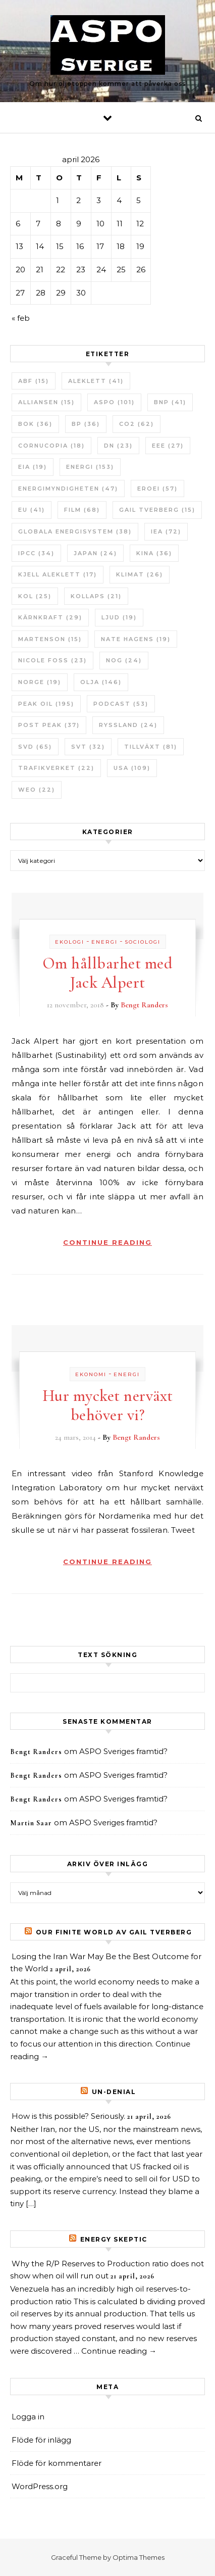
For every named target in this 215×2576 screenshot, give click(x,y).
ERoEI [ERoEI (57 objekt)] (157, 488)
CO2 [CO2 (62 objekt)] (136, 423)
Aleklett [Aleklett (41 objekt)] (96, 380)
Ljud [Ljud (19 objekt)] (119, 617)
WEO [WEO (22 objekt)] (36, 789)
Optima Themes (139, 2557)
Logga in (28, 2416)
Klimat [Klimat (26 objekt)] (139, 574)
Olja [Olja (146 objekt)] (101, 682)
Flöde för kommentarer (56, 2463)
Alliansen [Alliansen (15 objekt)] (46, 402)
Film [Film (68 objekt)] (82, 509)
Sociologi (142, 942)
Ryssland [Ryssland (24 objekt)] (128, 724)
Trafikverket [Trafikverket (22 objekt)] (56, 767)
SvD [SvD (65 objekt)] (35, 746)
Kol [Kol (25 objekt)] (34, 596)
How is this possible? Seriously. (68, 2116)
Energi (104, 942)
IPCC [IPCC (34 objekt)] (36, 553)
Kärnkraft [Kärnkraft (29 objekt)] (50, 617)
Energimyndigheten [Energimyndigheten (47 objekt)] (68, 488)
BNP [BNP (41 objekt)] (170, 402)
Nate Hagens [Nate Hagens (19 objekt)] (136, 639)
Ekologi (69, 942)
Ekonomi (90, 1374)
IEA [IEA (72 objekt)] (166, 531)
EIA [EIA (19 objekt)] (32, 466)
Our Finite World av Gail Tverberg (114, 1932)
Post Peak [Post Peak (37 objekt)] (49, 724)
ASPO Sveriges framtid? (123, 1751)
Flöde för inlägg (41, 2440)
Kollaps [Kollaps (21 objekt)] (96, 596)
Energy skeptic (113, 2239)
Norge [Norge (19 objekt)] (39, 682)
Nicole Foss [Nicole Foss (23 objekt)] (52, 660)
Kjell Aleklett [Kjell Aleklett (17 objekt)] (57, 574)
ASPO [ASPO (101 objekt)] (114, 402)
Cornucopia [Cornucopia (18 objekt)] (51, 445)
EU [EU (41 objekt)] (31, 509)
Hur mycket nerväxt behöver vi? (107, 1405)
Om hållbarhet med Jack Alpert (107, 972)
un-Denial (114, 2092)
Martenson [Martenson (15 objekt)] (50, 639)
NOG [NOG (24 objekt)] (124, 660)
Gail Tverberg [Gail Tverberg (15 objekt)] (157, 509)
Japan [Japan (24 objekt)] (95, 553)
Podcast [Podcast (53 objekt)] (120, 703)
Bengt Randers (144, 1004)
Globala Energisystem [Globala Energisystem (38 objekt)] (75, 531)
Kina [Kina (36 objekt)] (154, 553)
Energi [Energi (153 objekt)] (90, 466)
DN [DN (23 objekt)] (118, 445)
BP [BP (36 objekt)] (86, 423)
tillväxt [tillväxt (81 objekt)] (150, 746)
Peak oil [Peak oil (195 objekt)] (46, 703)
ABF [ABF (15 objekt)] (33, 380)
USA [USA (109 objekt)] (132, 767)
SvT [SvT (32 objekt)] (88, 746)
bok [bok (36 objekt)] (35, 423)
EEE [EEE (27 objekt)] (168, 445)
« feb (21, 318)
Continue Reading (107, 1242)
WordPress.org (40, 2486)
